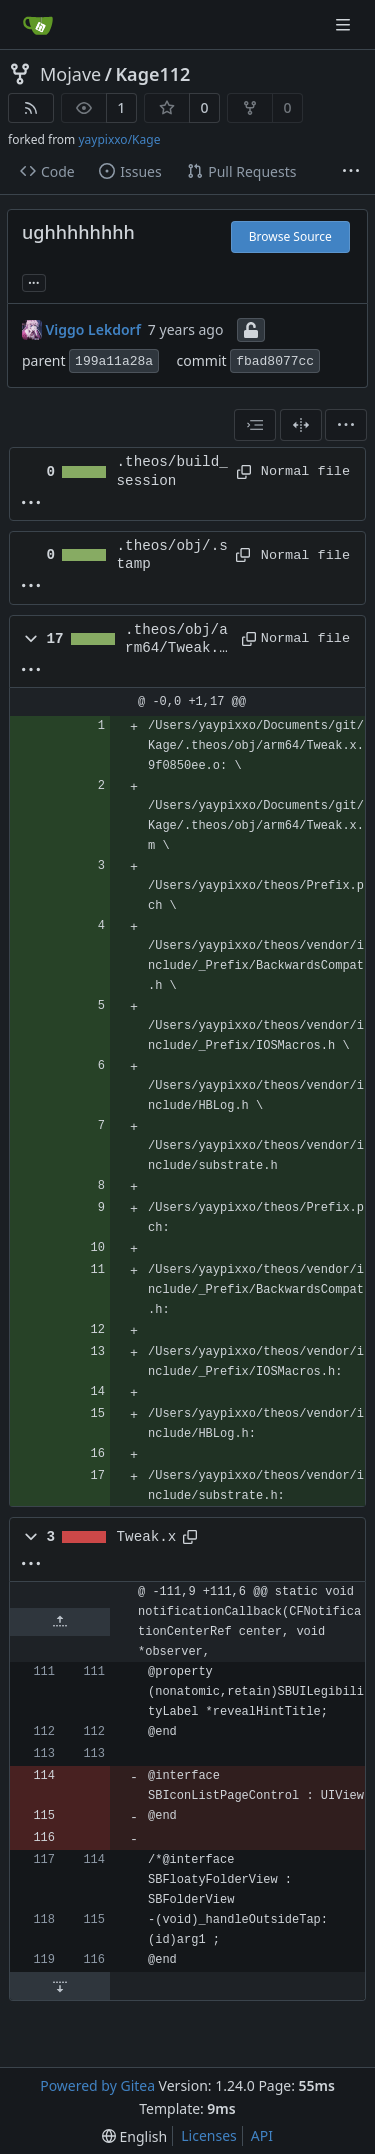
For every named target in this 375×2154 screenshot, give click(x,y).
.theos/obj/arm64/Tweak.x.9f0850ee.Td (176, 640)
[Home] (38, 25)
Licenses (209, 2135)
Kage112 (152, 74)
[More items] (351, 172)
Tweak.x (147, 1537)
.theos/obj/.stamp (172, 555)
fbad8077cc (275, 361)
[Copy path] (241, 472)
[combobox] (255, 425)
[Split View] (301, 425)
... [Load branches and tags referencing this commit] (34, 281)
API (262, 2135)
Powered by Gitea (97, 2085)
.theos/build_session (172, 471)
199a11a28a (114, 361)
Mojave (70, 74)
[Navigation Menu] (345, 24)
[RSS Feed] (31, 108)
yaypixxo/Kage (119, 139)
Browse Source (290, 236)
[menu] (346, 425)
